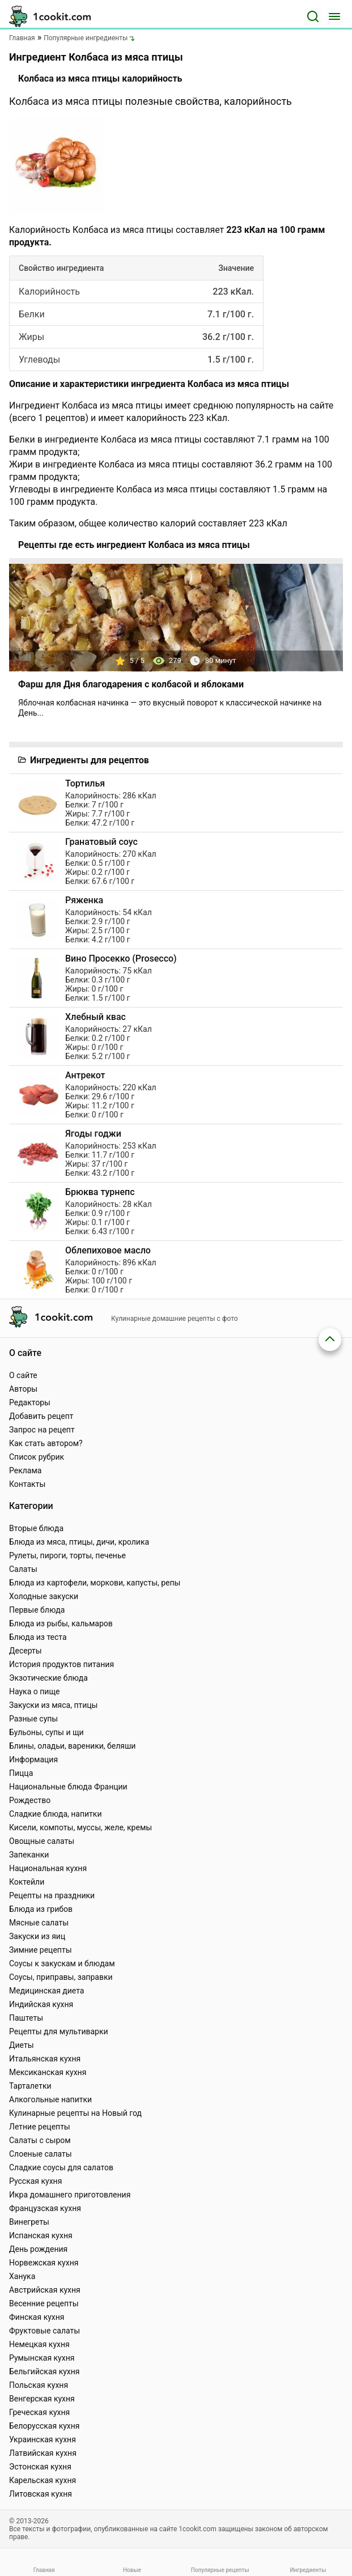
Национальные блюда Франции (68, 1786)
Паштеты (26, 2017)
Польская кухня (38, 2385)
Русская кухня (35, 2181)
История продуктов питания (61, 1664)
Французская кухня (45, 2208)
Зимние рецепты (40, 1949)
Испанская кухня (41, 2235)
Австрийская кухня (44, 2289)
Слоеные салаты (40, 2153)
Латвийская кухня (43, 2453)
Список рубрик (36, 1456)
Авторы (23, 1388)
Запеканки (29, 1854)
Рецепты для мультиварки (58, 2031)
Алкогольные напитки (50, 2099)
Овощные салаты (41, 1841)
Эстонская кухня (40, 2466)
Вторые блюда (36, 1528)
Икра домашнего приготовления (69, 2194)
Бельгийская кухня (44, 2371)
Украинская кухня (42, 2439)
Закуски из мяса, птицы (53, 1705)
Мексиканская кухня (47, 2072)
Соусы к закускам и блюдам (62, 1963)
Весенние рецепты (44, 2303)
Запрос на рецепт (42, 1429)
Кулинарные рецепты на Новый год (75, 2113)
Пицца (21, 1773)
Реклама (25, 1470)
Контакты (27, 1484)
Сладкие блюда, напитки (55, 1813)
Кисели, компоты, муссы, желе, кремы (80, 1827)
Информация (33, 1759)
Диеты (21, 2045)
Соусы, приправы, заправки (61, 1977)
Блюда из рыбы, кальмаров (61, 1623)
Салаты (23, 1569)
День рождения (38, 2249)
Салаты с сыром (40, 2140)
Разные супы (33, 1718)
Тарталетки (30, 2085)
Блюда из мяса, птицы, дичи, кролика (79, 1541)
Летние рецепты (39, 2126)
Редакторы (29, 1402)
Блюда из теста (38, 1637)
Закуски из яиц (37, 1936)
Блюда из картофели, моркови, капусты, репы (94, 1582)
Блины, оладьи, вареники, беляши (72, 1745)
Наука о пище (34, 1691)
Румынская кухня (41, 2357)
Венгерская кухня (42, 2398)
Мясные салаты (39, 1922)
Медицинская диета (46, 1990)
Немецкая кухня (39, 2344)
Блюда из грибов (41, 1909)
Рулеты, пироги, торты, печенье (67, 1555)
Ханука (22, 2276)
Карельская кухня (42, 2480)
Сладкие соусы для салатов (61, 2167)
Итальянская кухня (44, 2058)
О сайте (23, 1375)
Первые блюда (37, 1609)
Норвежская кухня (43, 2262)
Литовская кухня (40, 2493)
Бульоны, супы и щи (46, 1732)
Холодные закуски (43, 1596)
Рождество (29, 1800)
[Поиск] (312, 16)
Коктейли (26, 1881)
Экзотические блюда (48, 1677)
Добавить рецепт (41, 1416)
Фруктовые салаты (44, 2330)
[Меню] (334, 16)
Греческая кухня (39, 2412)
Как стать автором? (46, 1443)
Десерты (25, 1650)
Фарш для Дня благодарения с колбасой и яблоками (131, 684)
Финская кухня (37, 2317)
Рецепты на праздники (52, 1895)
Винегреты (29, 2221)
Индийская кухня (41, 2004)
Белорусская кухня (44, 2425)
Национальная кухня (48, 1868)
